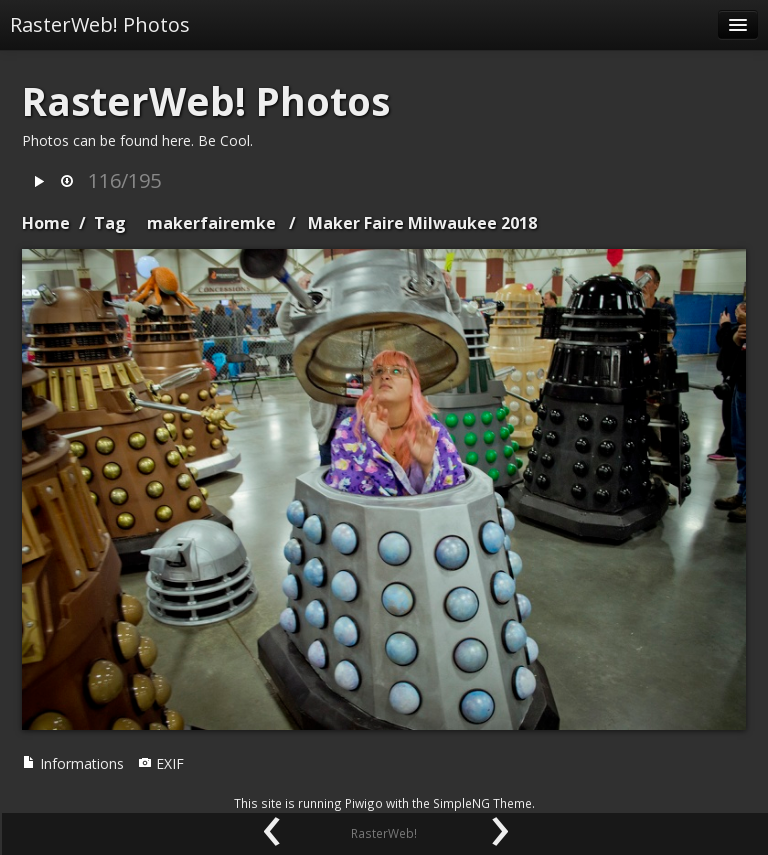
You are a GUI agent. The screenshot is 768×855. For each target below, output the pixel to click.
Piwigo (364, 803)
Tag (110, 223)
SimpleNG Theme (482, 803)
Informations (73, 763)
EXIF (161, 763)
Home (46, 223)
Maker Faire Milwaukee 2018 (422, 223)
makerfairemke (211, 223)
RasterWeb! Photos (100, 24)
